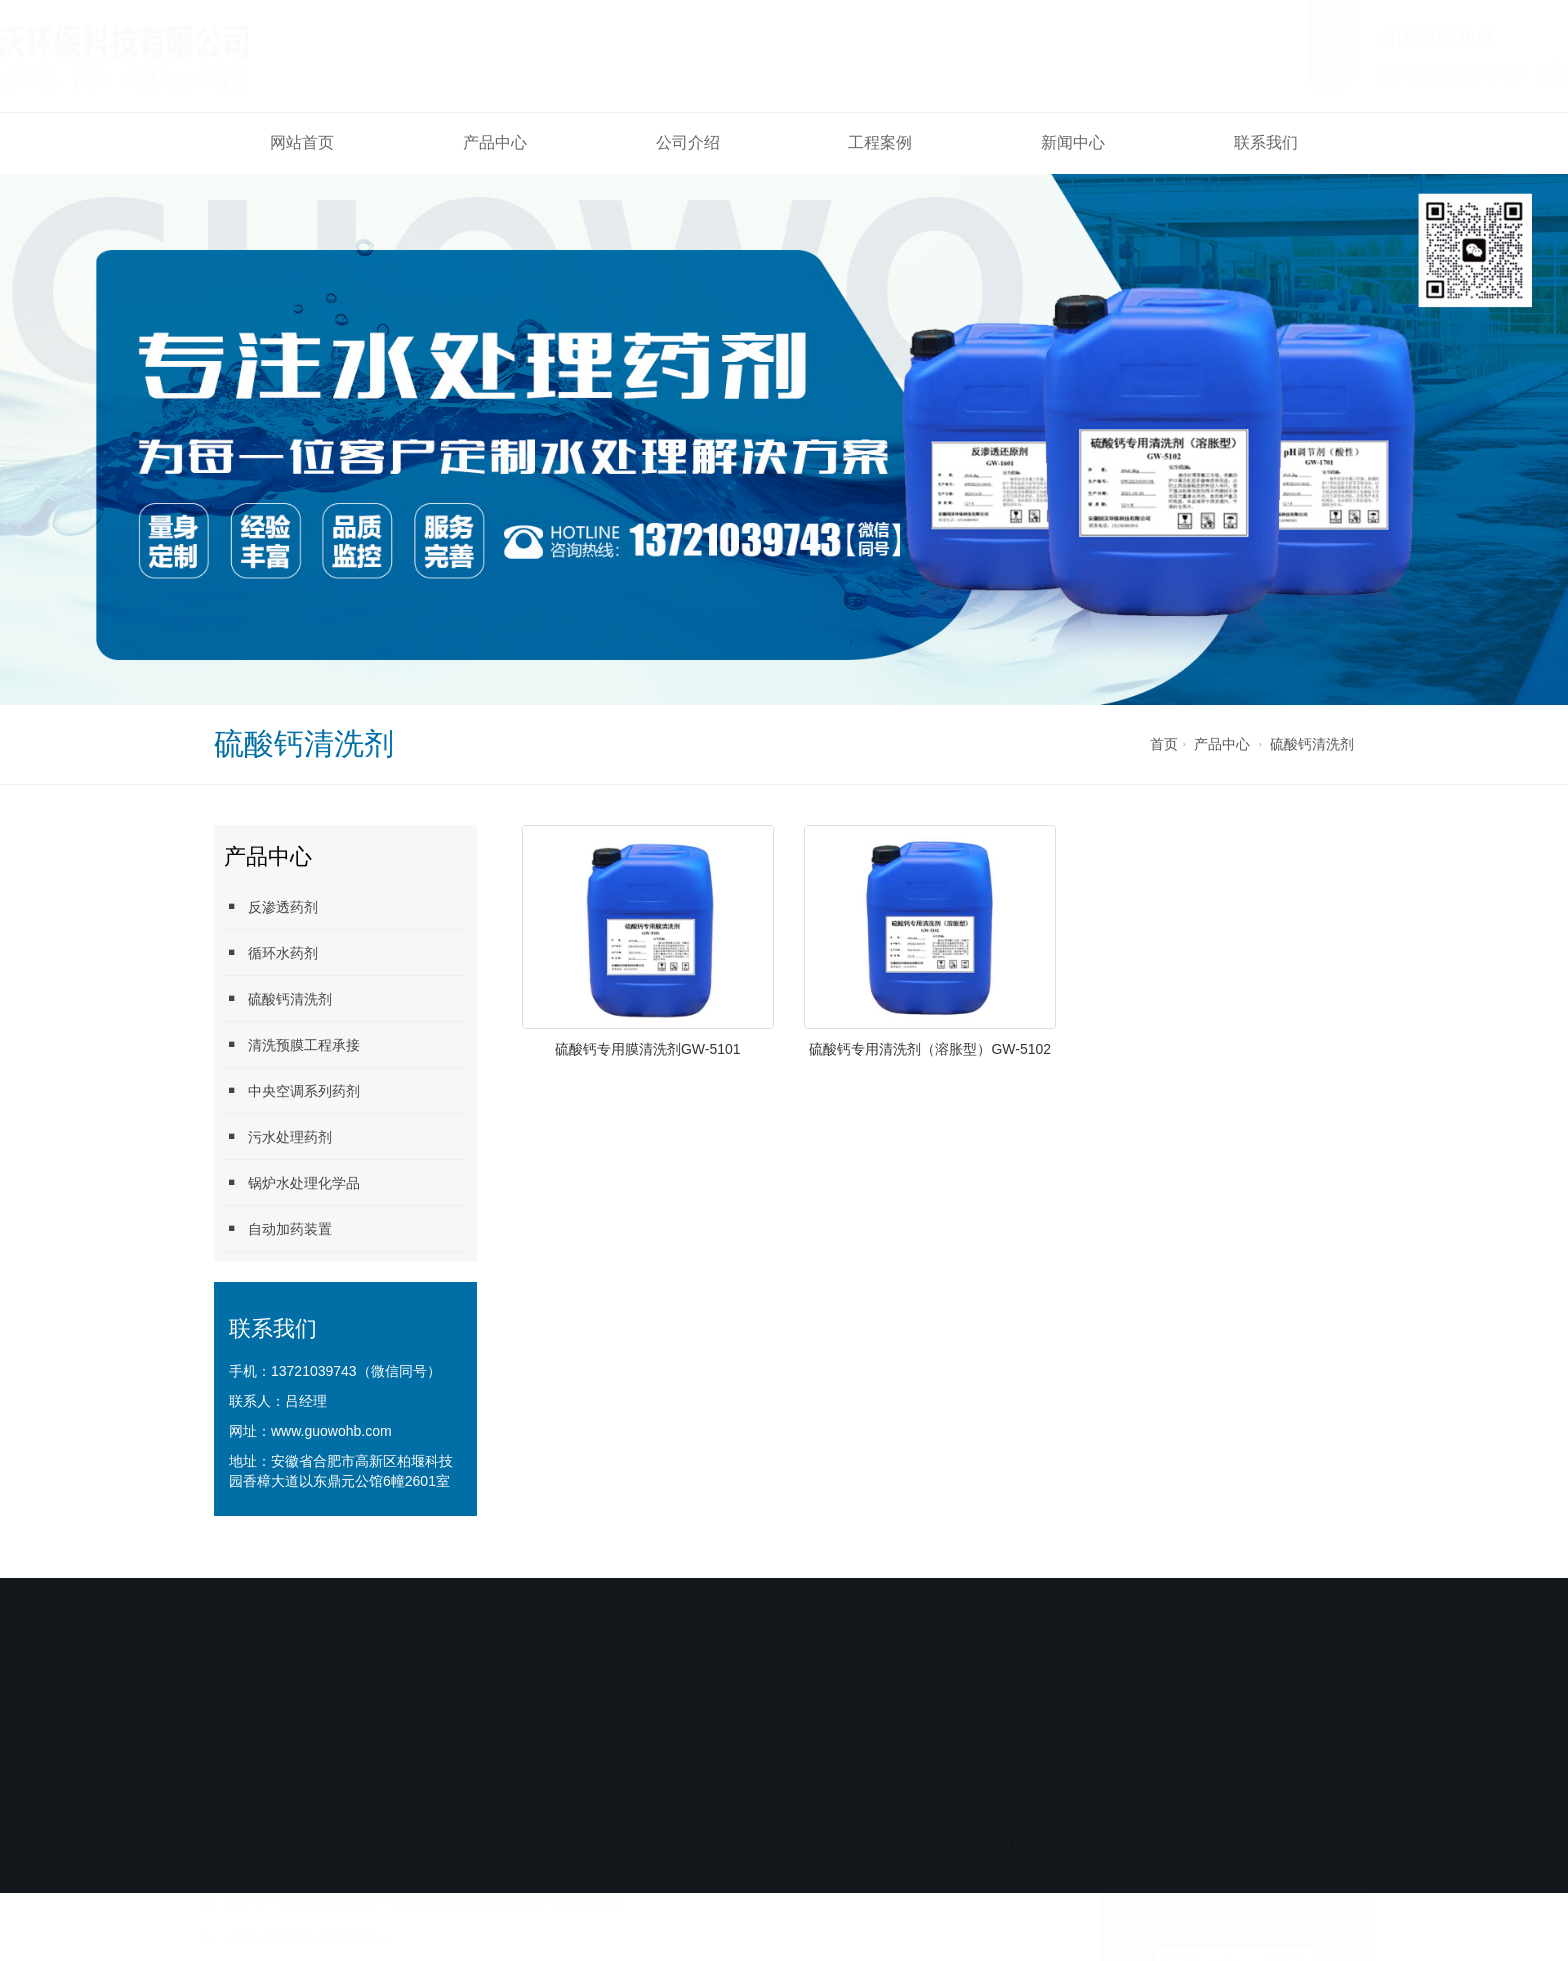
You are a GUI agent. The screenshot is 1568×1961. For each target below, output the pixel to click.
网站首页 (302, 142)
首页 (1164, 744)
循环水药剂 (271, 952)
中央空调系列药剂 (292, 1090)
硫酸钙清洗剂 (1312, 744)
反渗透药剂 (271, 906)
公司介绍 (688, 142)
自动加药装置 (278, 1228)
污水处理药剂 (278, 1136)
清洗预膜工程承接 (292, 1044)
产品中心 (495, 142)
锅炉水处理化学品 (292, 1182)
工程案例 (880, 142)
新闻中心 (1073, 142)
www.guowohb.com (331, 1431)
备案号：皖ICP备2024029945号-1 (662, 1769)
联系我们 (1266, 142)
